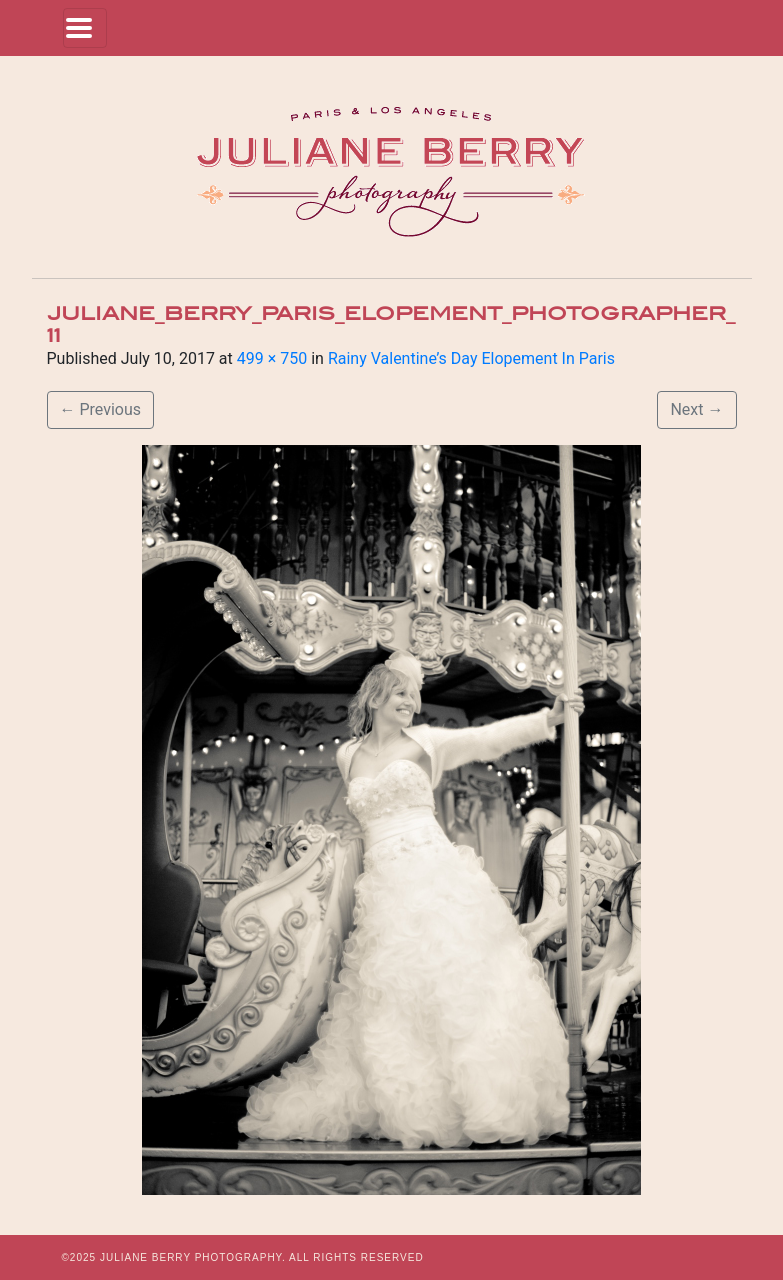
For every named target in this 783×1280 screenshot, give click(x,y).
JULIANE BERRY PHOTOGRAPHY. (193, 1257)
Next (696, 409)
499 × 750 (272, 358)
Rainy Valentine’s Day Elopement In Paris (471, 358)
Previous (101, 409)
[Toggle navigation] (85, 28)
